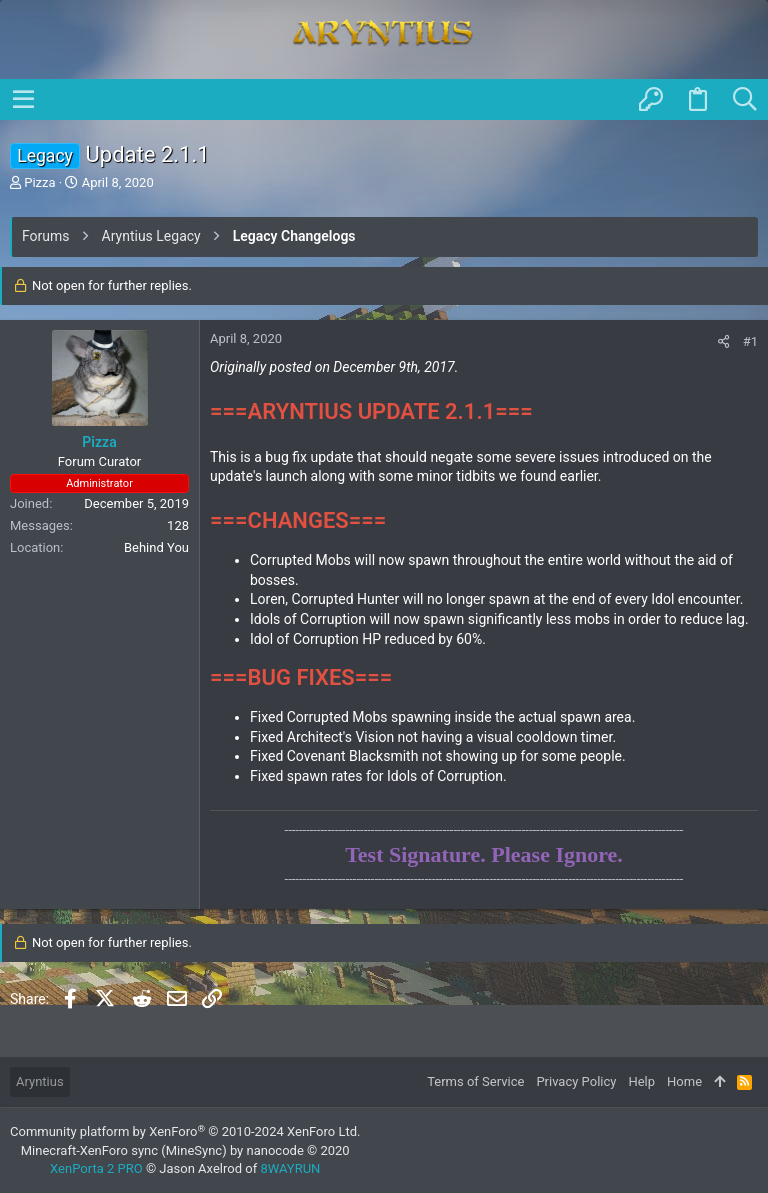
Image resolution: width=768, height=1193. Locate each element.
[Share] (723, 341)
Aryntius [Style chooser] (40, 1081)
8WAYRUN (290, 1168)
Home (684, 1081)
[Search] (744, 100)
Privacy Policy (576, 1081)
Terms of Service (475, 1081)
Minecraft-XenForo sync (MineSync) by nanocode (185, 1150)
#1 (750, 341)
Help (641, 1081)
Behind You (156, 547)
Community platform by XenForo (185, 1131)
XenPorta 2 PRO (96, 1168)
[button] (24, 99)
